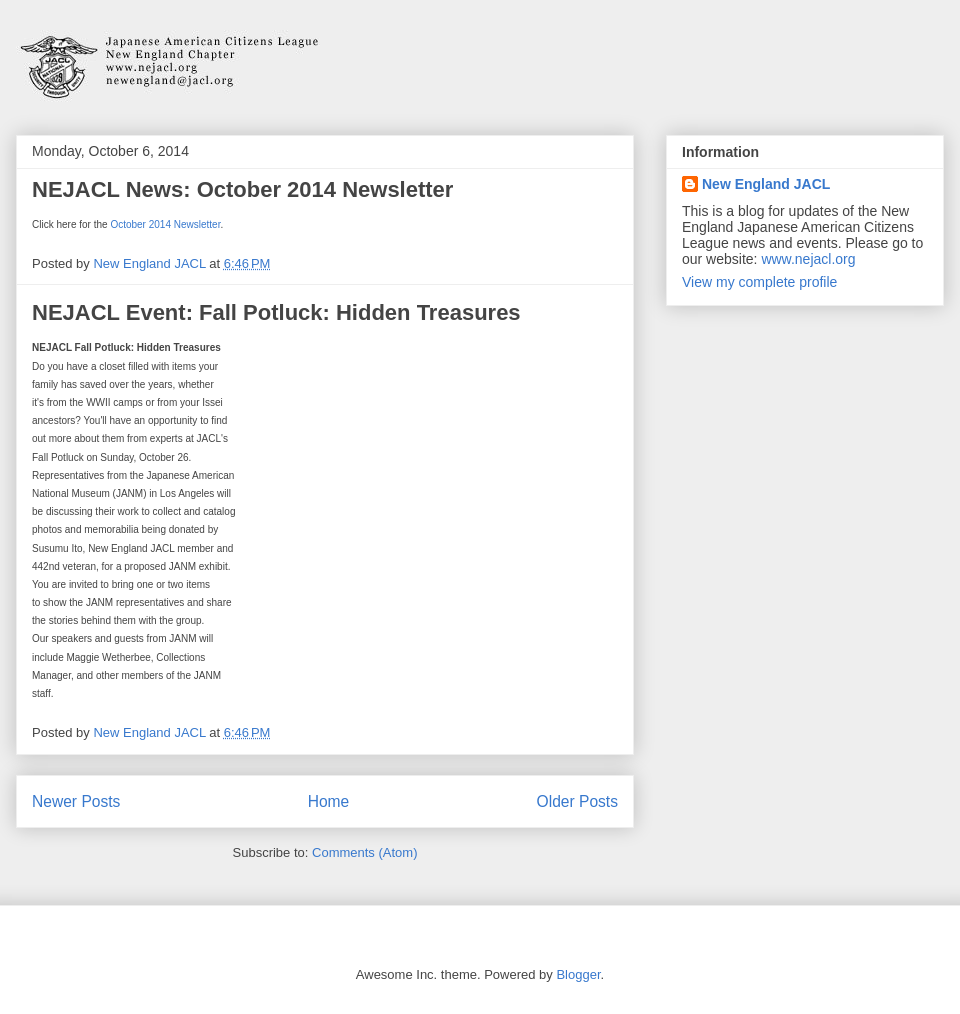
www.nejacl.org (808, 259)
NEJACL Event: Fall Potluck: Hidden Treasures (276, 312)
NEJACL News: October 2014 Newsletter (242, 189)
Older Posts (577, 801)
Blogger (578, 974)
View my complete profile (759, 282)
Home (329, 801)
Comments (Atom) (364, 852)
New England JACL (766, 184)
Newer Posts (76, 801)
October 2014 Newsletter (165, 226)
